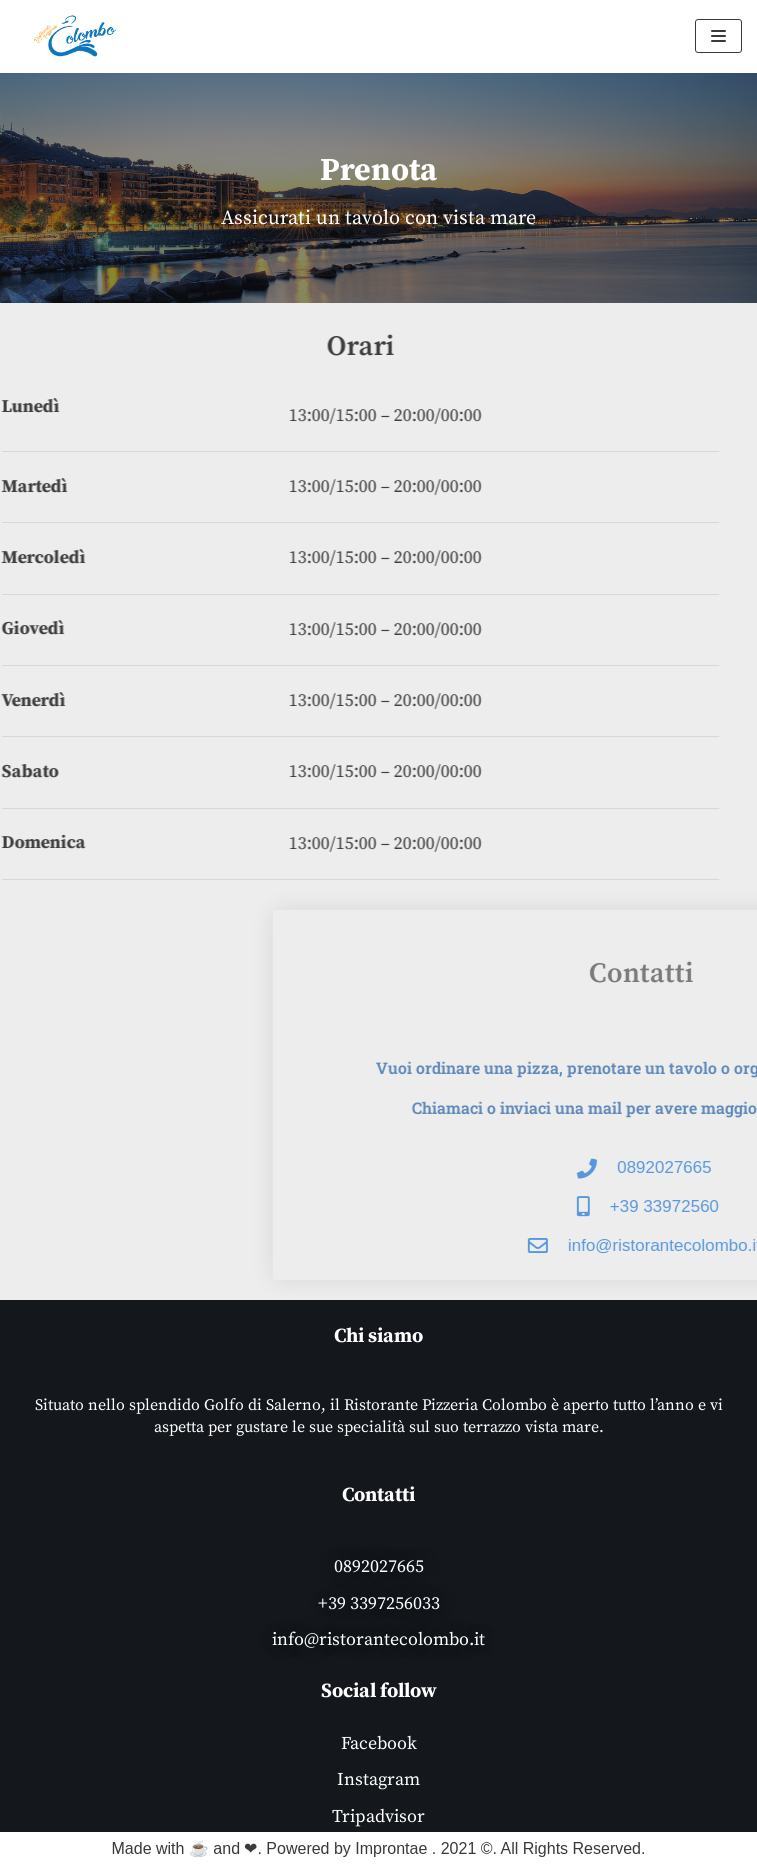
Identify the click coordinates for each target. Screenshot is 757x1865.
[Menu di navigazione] (718, 36)
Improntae (391, 1848)
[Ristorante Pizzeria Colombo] (75, 36)
